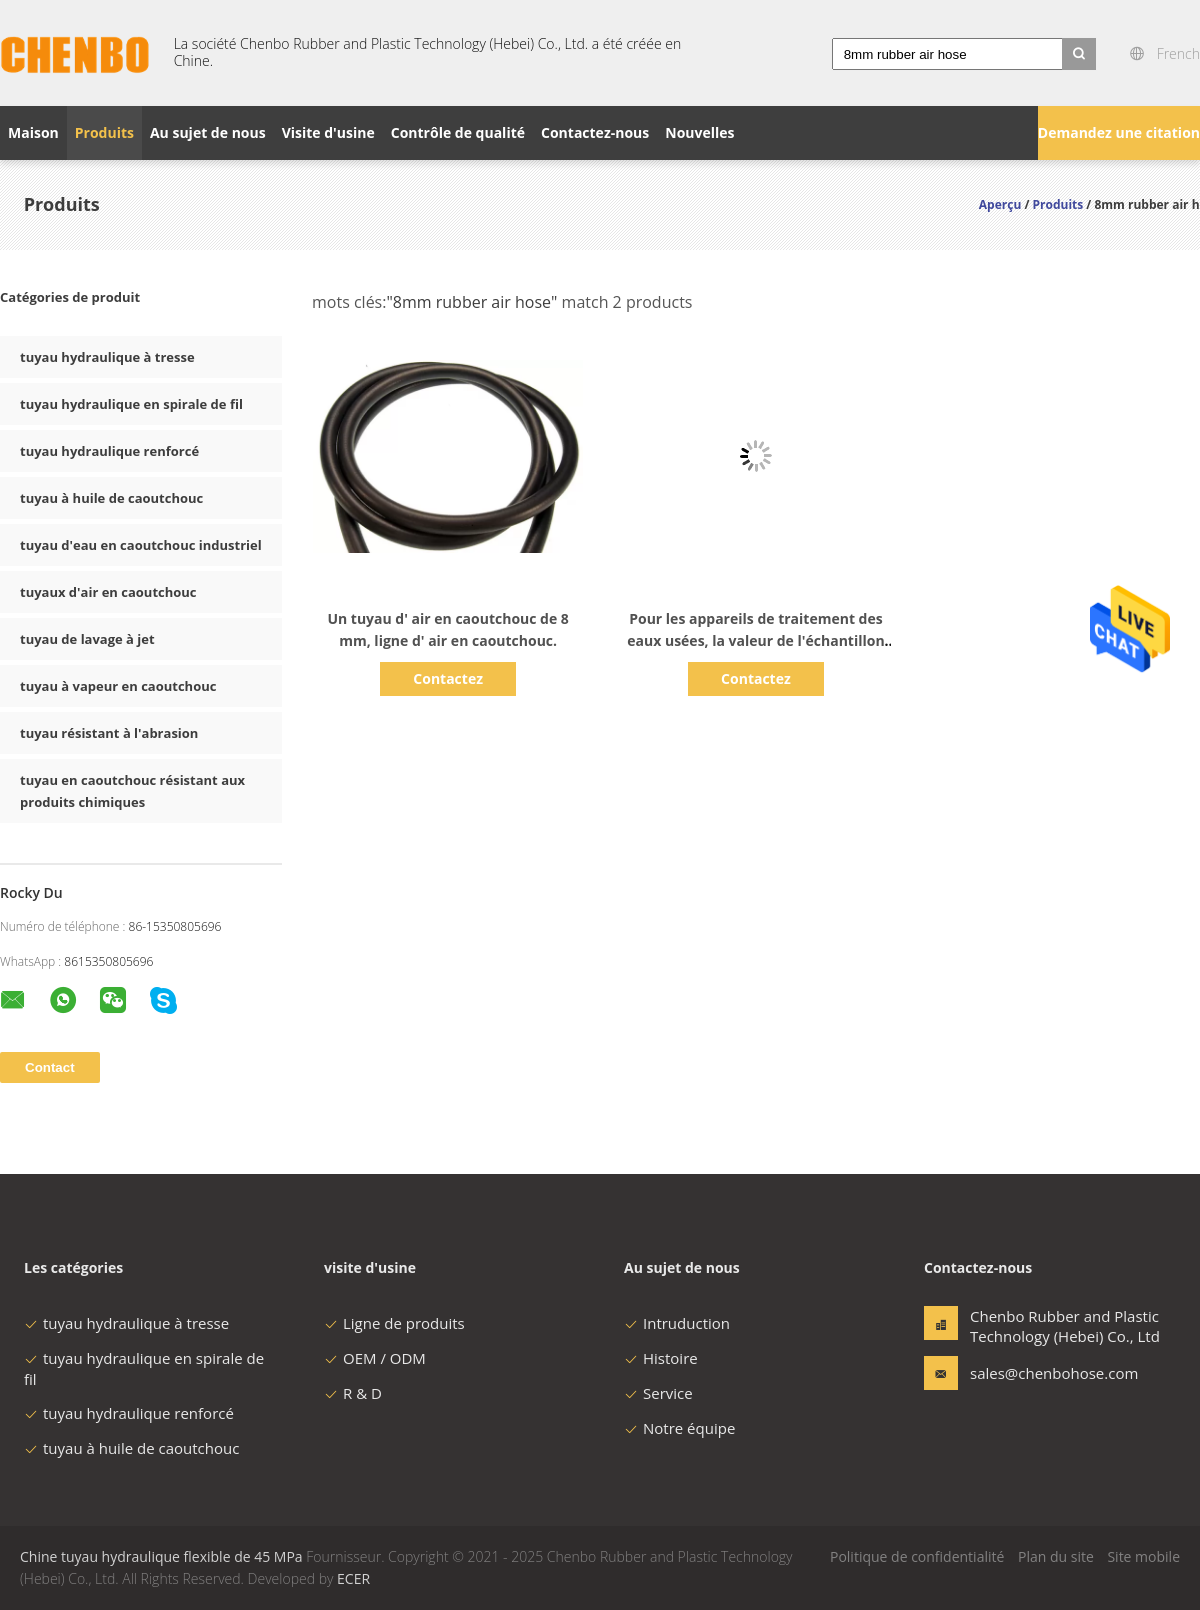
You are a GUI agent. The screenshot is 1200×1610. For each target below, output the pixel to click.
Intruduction (677, 1323)
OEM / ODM (375, 1358)
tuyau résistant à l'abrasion (109, 733)
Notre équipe (679, 1428)
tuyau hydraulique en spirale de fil (131, 404)
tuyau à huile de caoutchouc (111, 498)
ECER (353, 1578)
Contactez (448, 678)
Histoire (661, 1358)
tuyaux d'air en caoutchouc (108, 592)
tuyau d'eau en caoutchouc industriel (141, 545)
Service (658, 1393)
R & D (353, 1393)
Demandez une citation (1119, 132)
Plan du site (1056, 1556)
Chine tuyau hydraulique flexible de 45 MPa (161, 1556)
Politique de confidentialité (917, 1556)
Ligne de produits (394, 1323)
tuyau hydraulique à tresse (107, 357)
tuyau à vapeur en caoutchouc (118, 686)
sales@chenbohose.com (1033, 1373)
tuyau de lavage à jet (87, 639)
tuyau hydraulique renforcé (109, 451)
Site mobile (1143, 1556)
